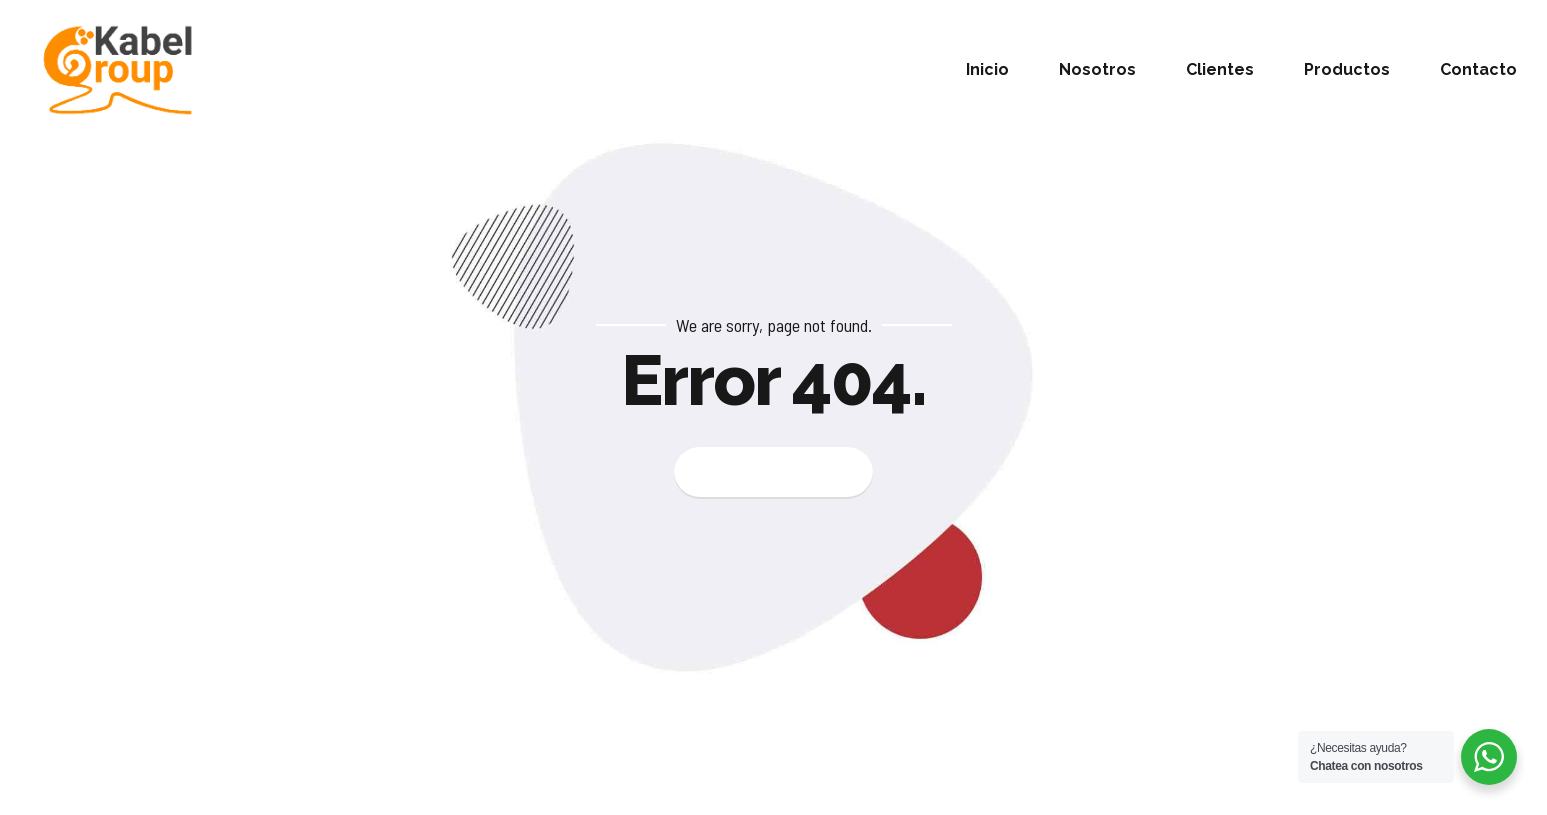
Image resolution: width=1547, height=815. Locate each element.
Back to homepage (773, 472)
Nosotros (1097, 69)
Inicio (987, 69)
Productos (1347, 69)
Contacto (1478, 69)
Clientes (1220, 69)
